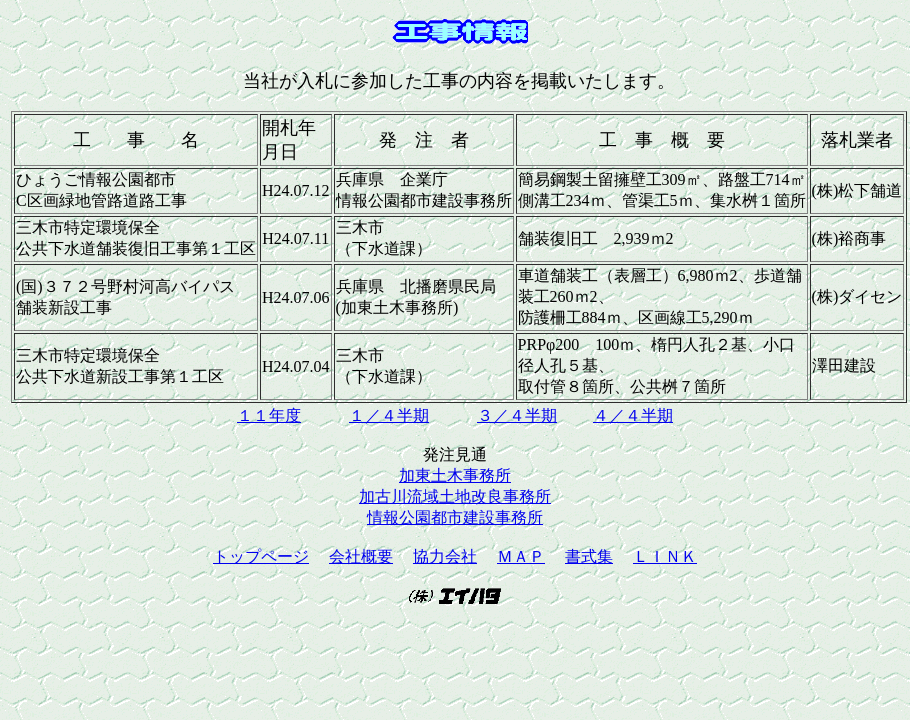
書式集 (589, 556)
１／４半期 (389, 415)
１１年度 (269, 415)
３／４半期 (517, 415)
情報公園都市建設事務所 (455, 517)
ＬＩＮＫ (665, 556)
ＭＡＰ (521, 556)
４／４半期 (633, 415)
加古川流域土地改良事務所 (455, 496)
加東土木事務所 (455, 475)
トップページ (261, 556)
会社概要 (361, 556)
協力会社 (445, 556)
